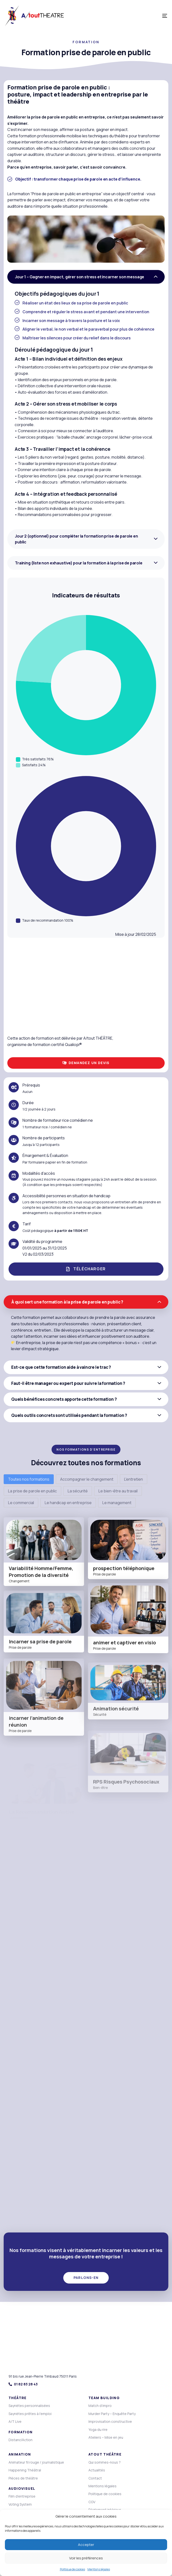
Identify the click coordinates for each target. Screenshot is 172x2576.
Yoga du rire (98, 2429)
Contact (95, 2478)
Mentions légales (98, 2569)
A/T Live (15, 2421)
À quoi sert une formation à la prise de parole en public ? (86, 1302)
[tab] (86, 277)
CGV (91, 2502)
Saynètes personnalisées (29, 2405)
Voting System (20, 2504)
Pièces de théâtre (23, 2478)
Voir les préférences (86, 2558)
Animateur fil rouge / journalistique (36, 2462)
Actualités (96, 2470)
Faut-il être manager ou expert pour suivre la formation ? (86, 1383)
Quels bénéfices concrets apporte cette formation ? (86, 1399)
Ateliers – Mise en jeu (105, 2437)
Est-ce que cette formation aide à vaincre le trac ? (86, 1367)
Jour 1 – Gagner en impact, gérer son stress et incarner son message (86, 277)
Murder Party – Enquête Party (112, 2413)
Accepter (86, 2544)
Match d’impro (100, 2405)
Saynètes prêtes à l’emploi (30, 2413)
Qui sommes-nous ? (104, 2462)
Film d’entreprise (22, 2496)
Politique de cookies (72, 2569)
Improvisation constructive (110, 2421)
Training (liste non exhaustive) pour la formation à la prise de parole (86, 563)
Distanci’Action (20, 2439)
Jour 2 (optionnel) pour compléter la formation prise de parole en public (86, 539)
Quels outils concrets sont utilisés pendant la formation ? (86, 1415)
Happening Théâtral (25, 2470)
